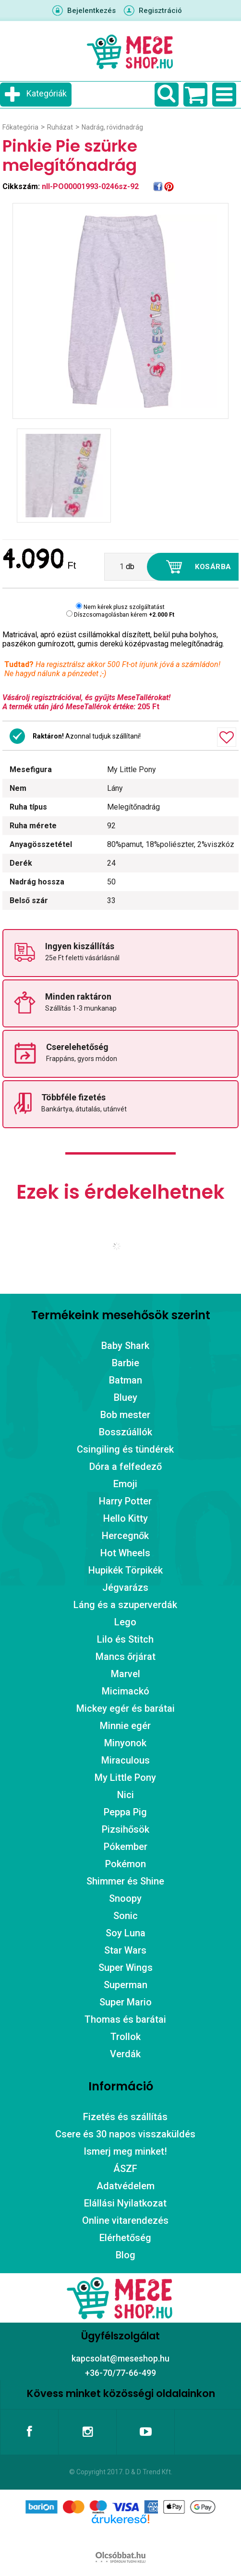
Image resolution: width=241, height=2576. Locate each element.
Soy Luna (125, 1933)
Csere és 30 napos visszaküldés (125, 2134)
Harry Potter (125, 1501)
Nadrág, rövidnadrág (112, 127)
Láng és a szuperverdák (125, 1604)
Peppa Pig (125, 1812)
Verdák (125, 2054)
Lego (125, 1622)
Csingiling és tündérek (125, 1449)
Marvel (125, 1674)
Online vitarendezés (125, 2220)
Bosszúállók (125, 1432)
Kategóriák (46, 93)
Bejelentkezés (91, 10)
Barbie (125, 1363)
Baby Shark (125, 1345)
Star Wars (125, 1950)
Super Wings (125, 1967)
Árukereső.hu (120, 2534)
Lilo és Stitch (125, 1639)
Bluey (125, 1397)
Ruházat (60, 127)
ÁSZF (125, 2168)
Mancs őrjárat (126, 1656)
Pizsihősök (125, 1829)
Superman (125, 1985)
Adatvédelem (125, 2186)
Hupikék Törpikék (125, 1570)
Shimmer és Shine (125, 1881)
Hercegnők (125, 1535)
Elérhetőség (125, 2237)
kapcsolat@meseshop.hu (120, 2358)
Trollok (125, 2036)
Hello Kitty (125, 1518)
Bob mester (125, 1414)
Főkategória (20, 127)
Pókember (125, 1846)
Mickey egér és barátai (125, 1708)
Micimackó (125, 1691)
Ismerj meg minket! (125, 2151)
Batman (125, 1380)
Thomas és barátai (125, 2019)
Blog (125, 2255)
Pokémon (125, 1864)
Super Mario (125, 2002)
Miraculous (125, 1760)
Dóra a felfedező (125, 1466)
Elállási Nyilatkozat (125, 2203)
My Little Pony (125, 1777)
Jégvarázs (125, 1587)
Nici (125, 1795)
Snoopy (125, 1898)
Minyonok (125, 1743)
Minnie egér (125, 1725)
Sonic (125, 1915)
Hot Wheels (125, 1553)
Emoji (125, 1484)
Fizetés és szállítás (125, 2117)
